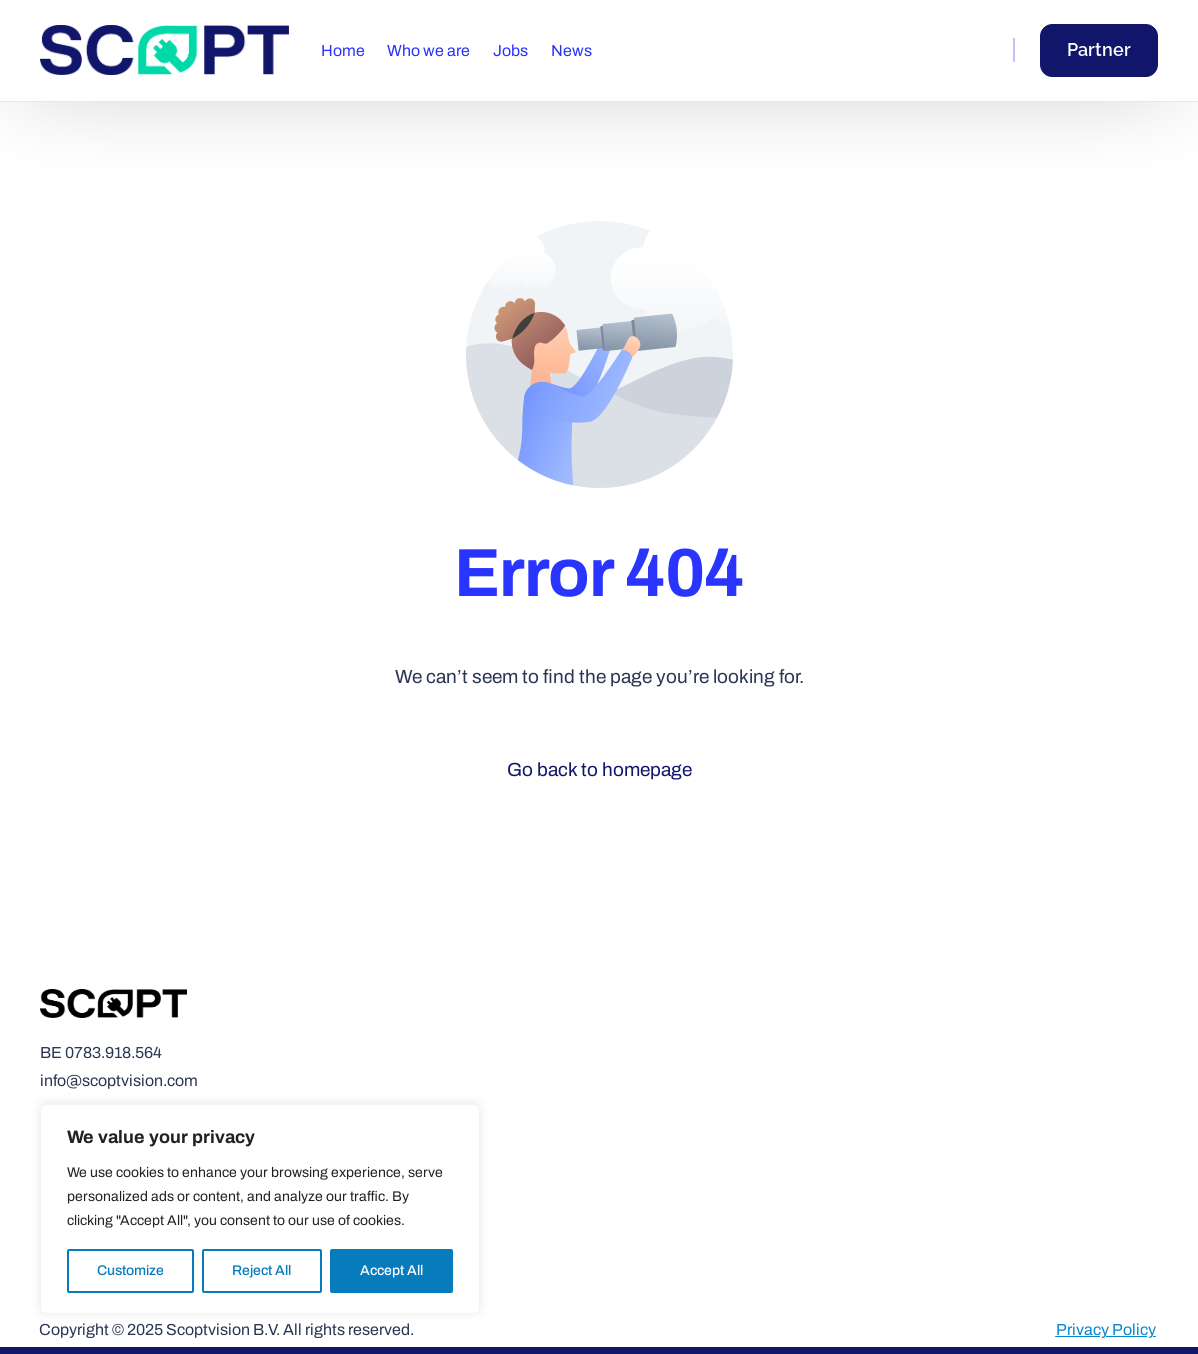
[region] (260, 1209)
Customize (130, 1270)
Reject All (261, 1270)
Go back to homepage (599, 769)
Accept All (391, 1270)
